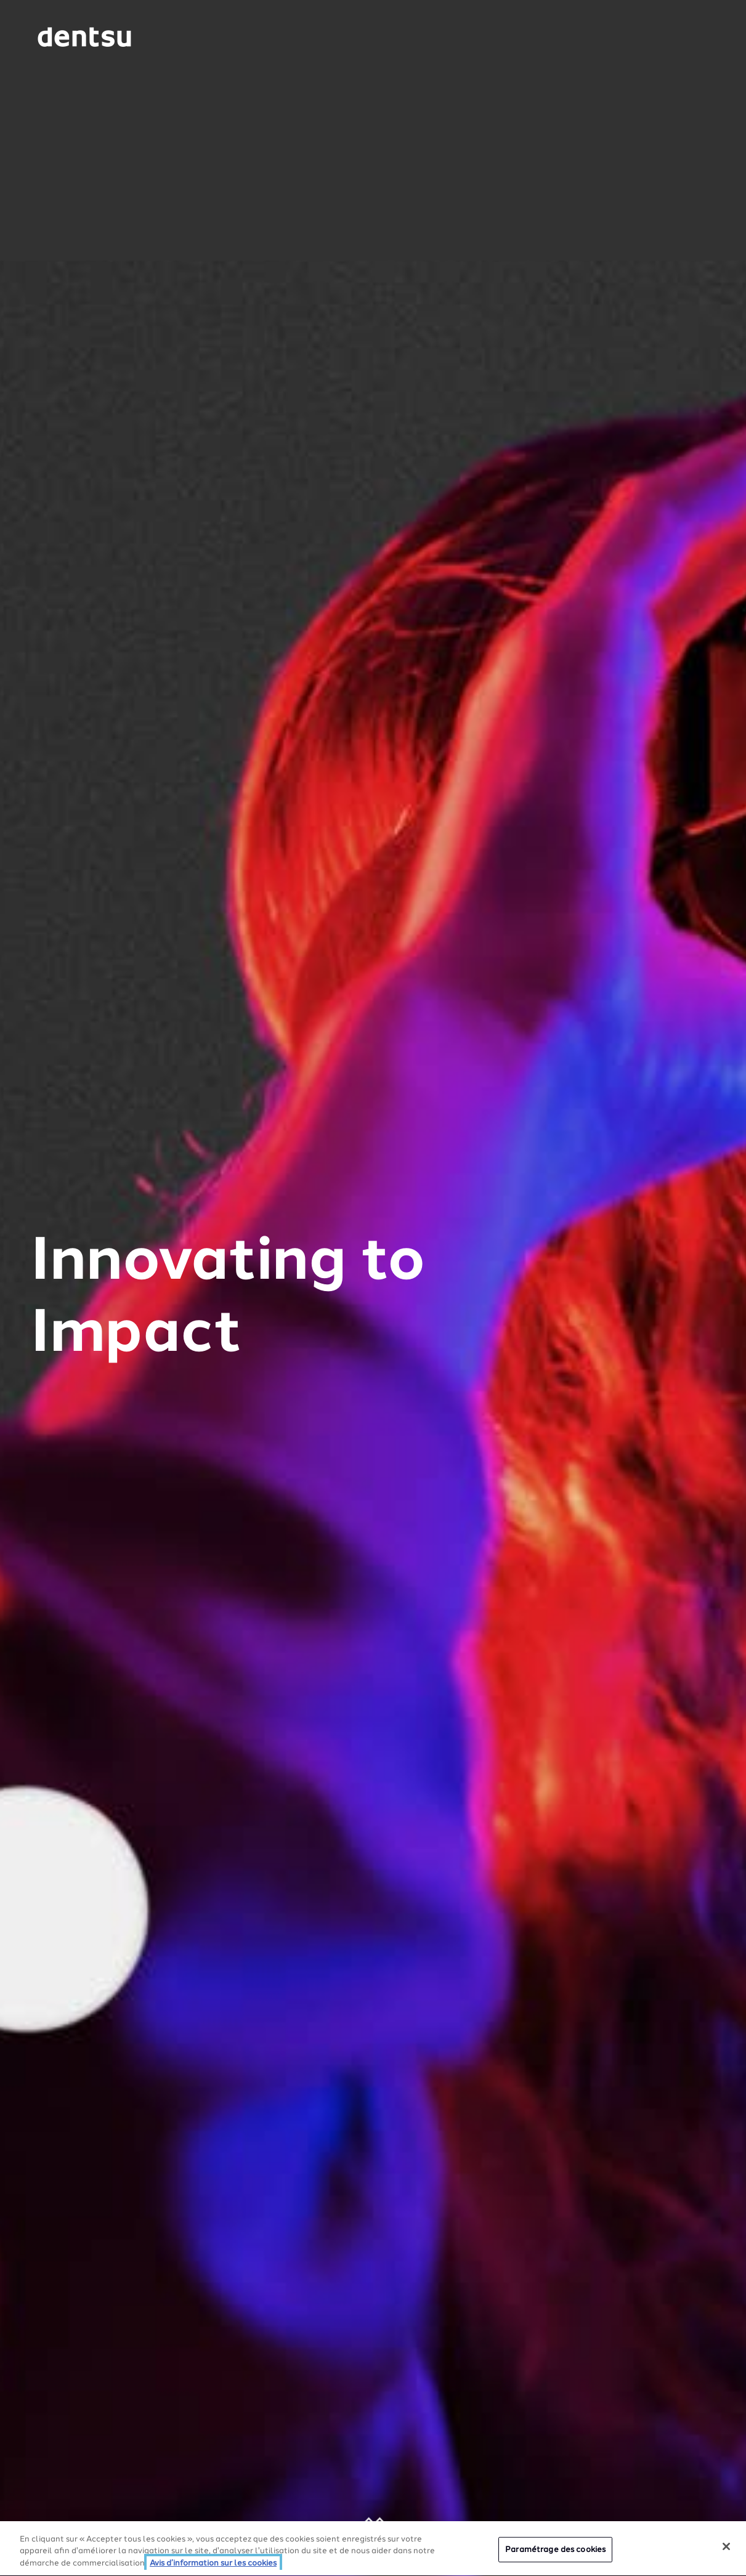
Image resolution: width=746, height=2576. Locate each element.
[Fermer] (726, 2548)
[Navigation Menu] (676, 37)
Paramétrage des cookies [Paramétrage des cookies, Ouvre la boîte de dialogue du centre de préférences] (555, 2551)
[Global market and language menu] (183, 39)
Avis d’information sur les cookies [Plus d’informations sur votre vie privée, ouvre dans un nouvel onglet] (213, 2565)
